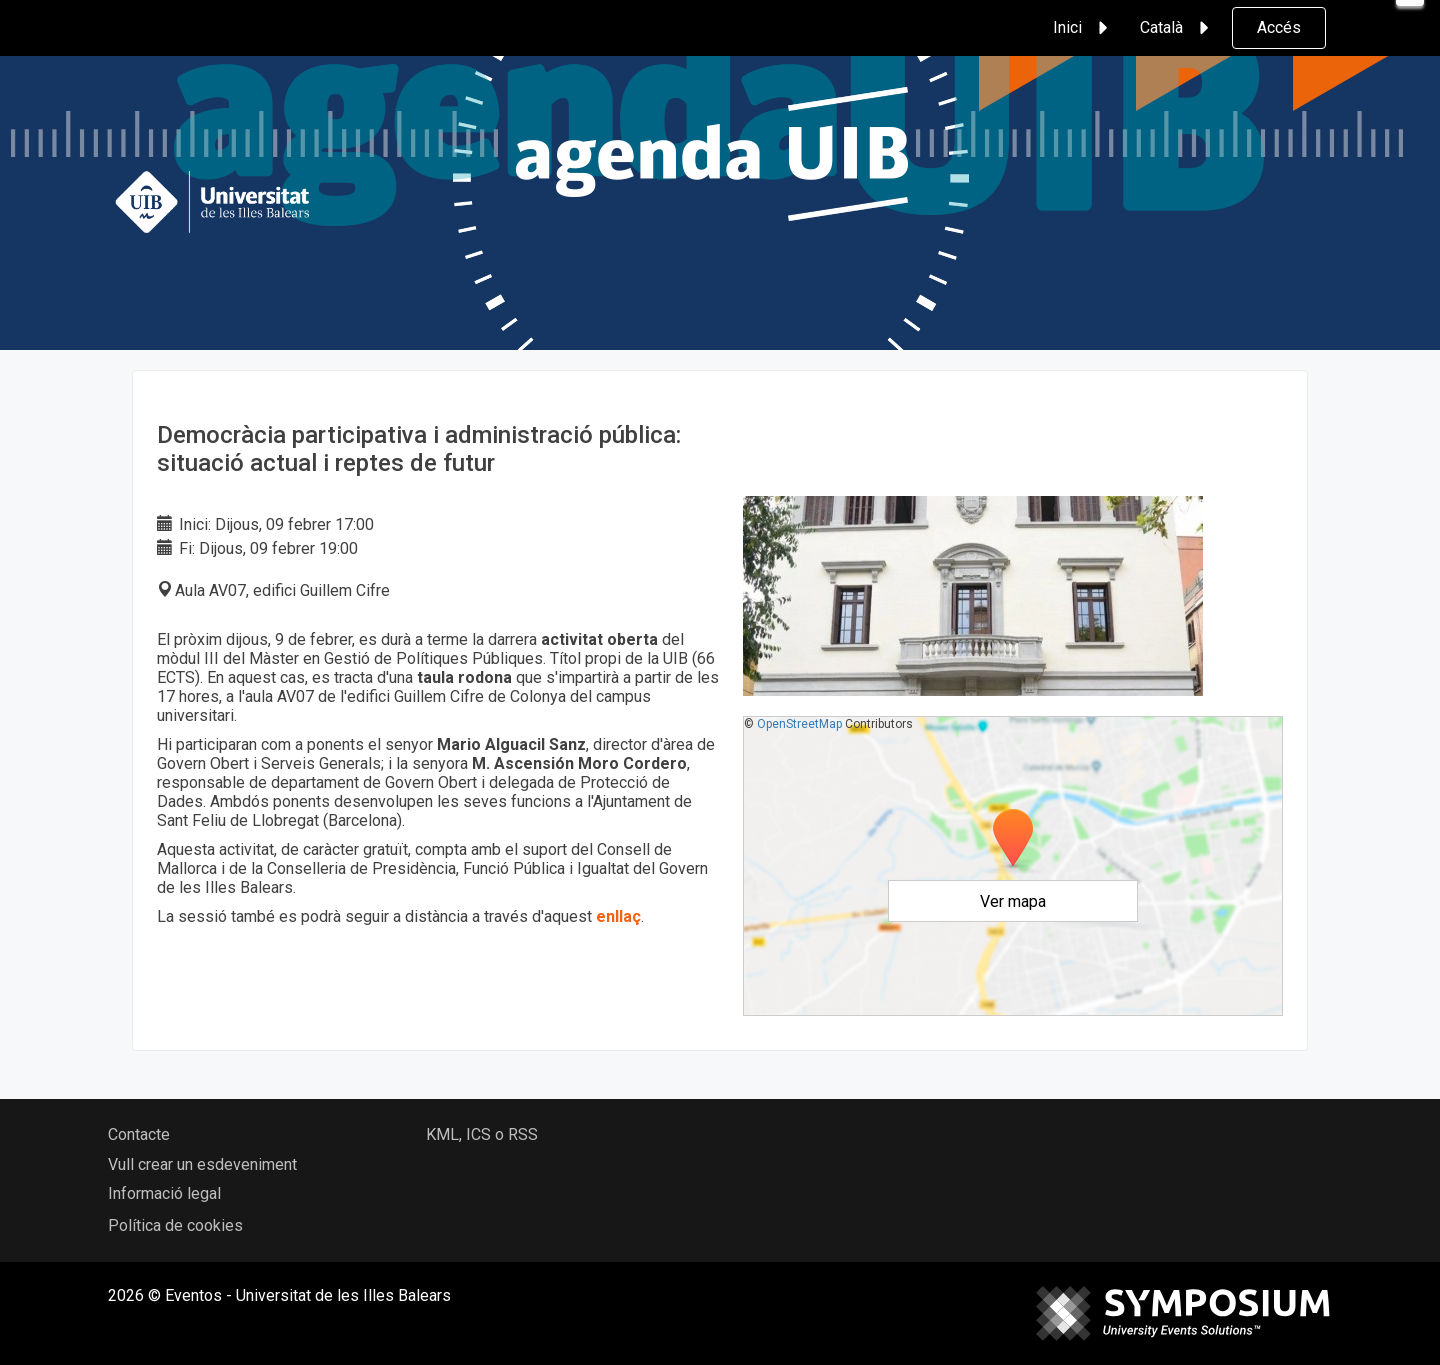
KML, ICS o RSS (482, 1134)
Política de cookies (175, 1225)
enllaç (618, 916)
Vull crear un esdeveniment (202, 1164)
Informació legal (164, 1193)
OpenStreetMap (799, 724)
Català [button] (1177, 28)
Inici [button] (1083, 28)
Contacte (139, 1134)
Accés (1279, 27)
